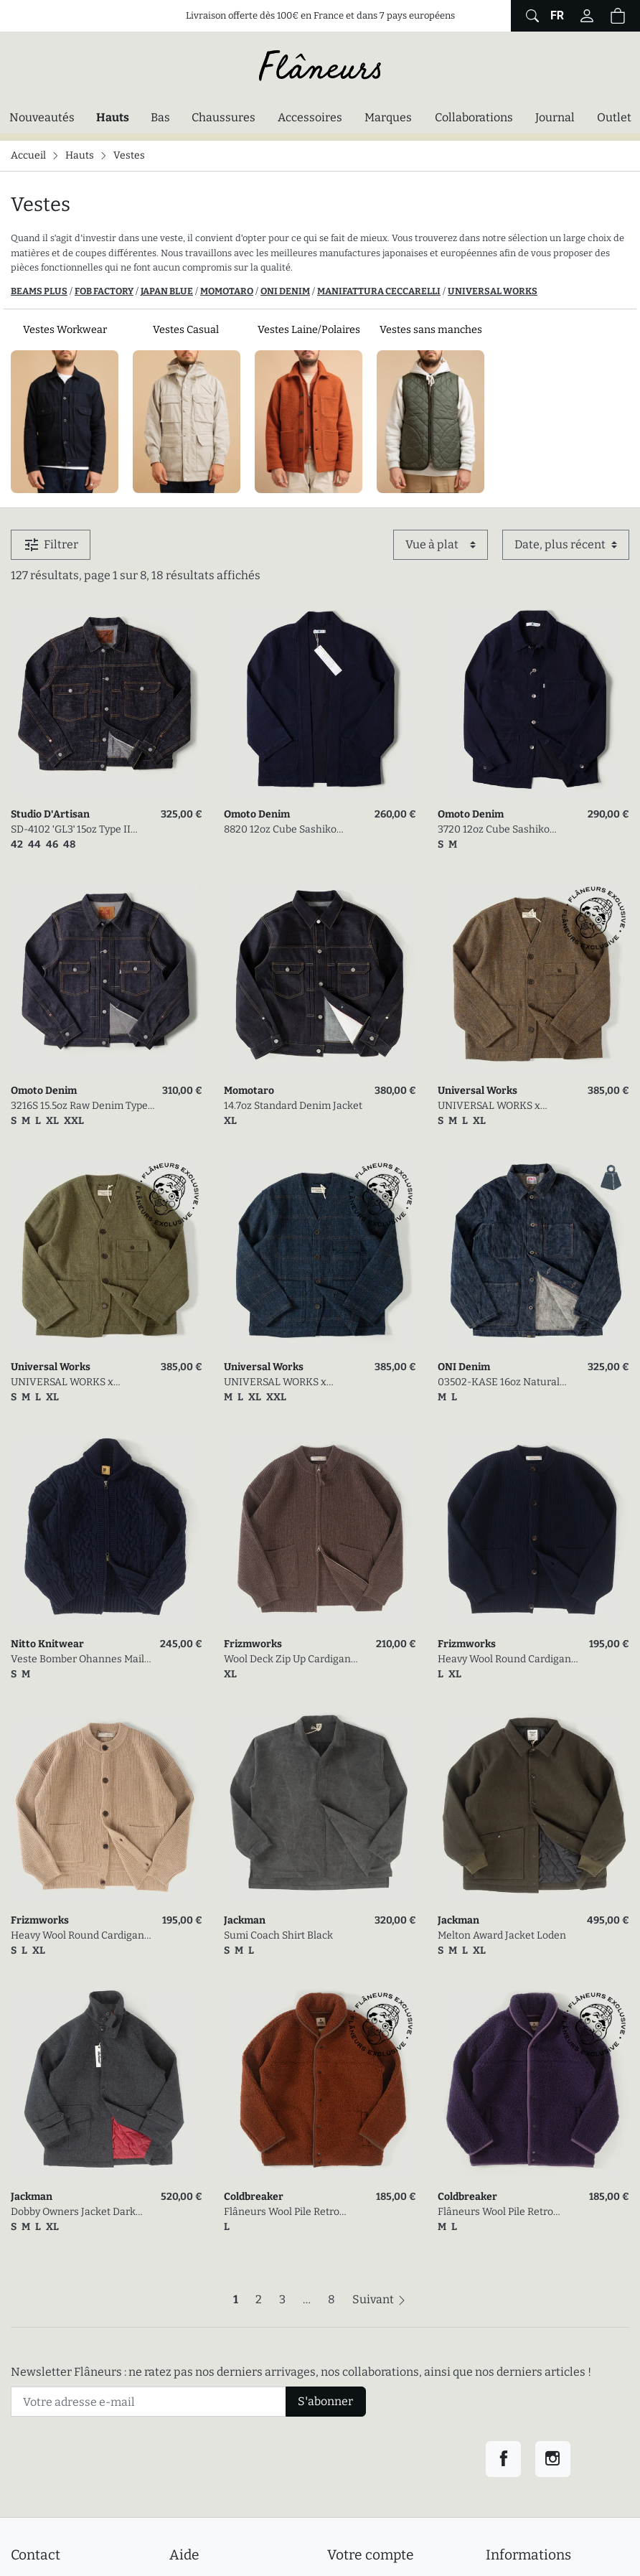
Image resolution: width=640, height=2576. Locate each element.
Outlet (614, 117)
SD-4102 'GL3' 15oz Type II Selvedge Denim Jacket (71, 830)
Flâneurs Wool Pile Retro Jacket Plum (495, 2212)
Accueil (28, 155)
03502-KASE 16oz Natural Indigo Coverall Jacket (499, 1383)
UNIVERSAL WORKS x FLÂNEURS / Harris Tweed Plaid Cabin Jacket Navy (285, 1383)
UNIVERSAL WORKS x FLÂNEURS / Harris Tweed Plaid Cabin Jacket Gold (499, 1106)
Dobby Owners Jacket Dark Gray (73, 2212)
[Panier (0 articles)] (618, 16)
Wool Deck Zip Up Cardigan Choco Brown (287, 1660)
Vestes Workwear (65, 330)
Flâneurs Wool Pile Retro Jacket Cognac (281, 2212)
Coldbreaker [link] (253, 2197)
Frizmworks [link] (253, 1644)
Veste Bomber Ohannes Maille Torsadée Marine (82, 1660)
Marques (388, 117)
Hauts (116, 116)
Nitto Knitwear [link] (47, 1644)
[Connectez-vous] (587, 16)
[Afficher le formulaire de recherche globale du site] (530, 16)
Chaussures (223, 117)
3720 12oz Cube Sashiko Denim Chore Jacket (494, 830)
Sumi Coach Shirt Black (278, 1935)
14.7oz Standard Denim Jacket (293, 1106)
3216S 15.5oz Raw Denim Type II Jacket (79, 1106)
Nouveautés (42, 117)
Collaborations (474, 117)
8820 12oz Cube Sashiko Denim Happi (280, 830)
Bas (160, 117)
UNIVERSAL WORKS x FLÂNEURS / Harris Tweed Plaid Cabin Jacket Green (72, 1383)
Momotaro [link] (249, 1091)
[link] (106, 701)
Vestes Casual (187, 330)
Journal (555, 117)
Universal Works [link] (477, 1091)
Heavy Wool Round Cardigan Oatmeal (77, 1936)
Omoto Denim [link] (257, 814)
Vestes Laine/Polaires (309, 330)
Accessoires (310, 117)
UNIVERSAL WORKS (492, 291)
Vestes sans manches (431, 330)
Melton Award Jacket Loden (502, 1935)
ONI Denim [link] (464, 1367)
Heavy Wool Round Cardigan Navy (504, 1660)
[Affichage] (440, 545)
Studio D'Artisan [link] (50, 814)
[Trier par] (565, 545)
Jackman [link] (244, 1920)
